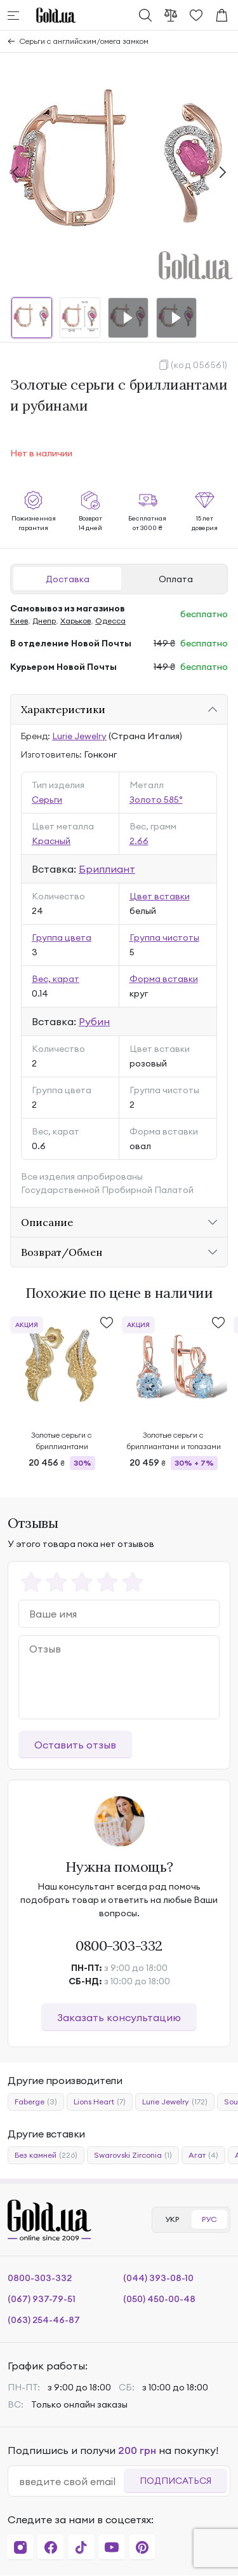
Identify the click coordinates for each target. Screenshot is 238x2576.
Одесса (110, 620)
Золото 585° (156, 799)
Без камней (46, 2155)
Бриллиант (107, 868)
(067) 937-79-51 (42, 2299)
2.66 (139, 841)
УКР (172, 2219)
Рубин (94, 1021)
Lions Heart (100, 2102)
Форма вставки (163, 979)
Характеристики (63, 709)
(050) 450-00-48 (159, 2299)
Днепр (44, 620)
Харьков (75, 620)
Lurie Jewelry (79, 736)
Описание (47, 1222)
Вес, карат (55, 979)
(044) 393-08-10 (158, 2278)
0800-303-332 (119, 1945)
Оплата (176, 579)
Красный (51, 841)
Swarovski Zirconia (133, 2155)
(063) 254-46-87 (44, 2320)
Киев (19, 620)
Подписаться (175, 2480)
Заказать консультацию (119, 2017)
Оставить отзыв (75, 1744)
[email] (71, 2481)
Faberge (36, 2102)
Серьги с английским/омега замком (84, 41)
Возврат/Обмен (61, 1252)
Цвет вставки (159, 896)
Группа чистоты (164, 937)
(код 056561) (199, 365)
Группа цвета (61, 937)
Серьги (47, 799)
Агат (203, 2155)
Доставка (67, 579)
